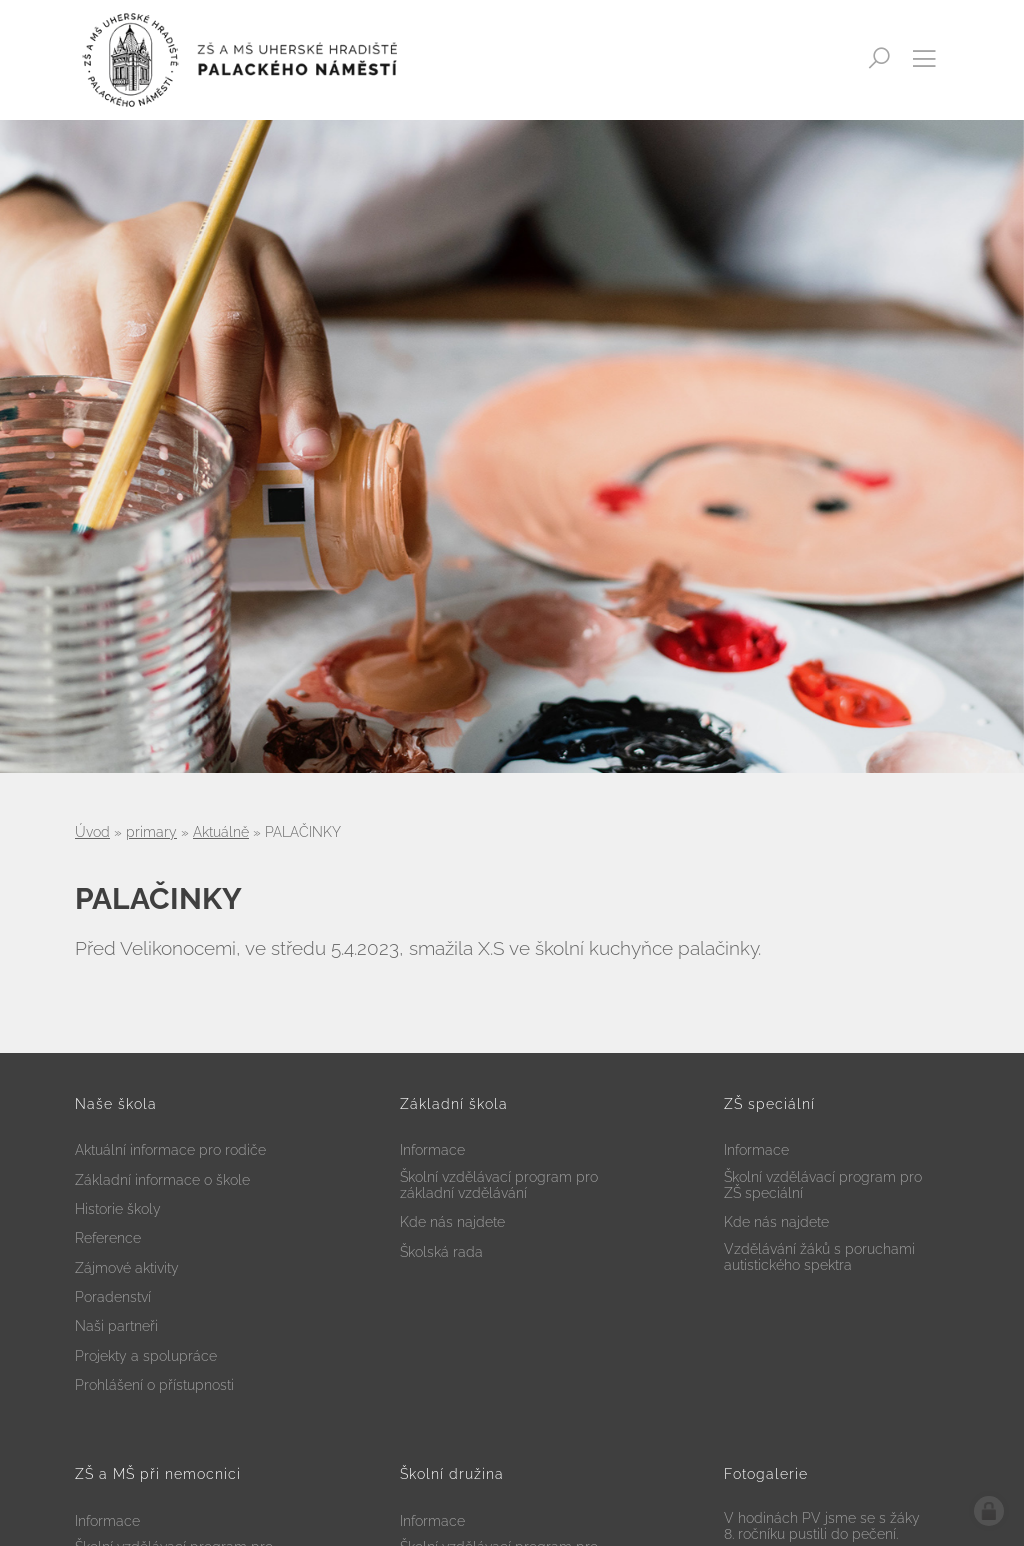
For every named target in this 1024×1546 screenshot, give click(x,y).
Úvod (92, 832)
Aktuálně (221, 832)
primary (151, 832)
